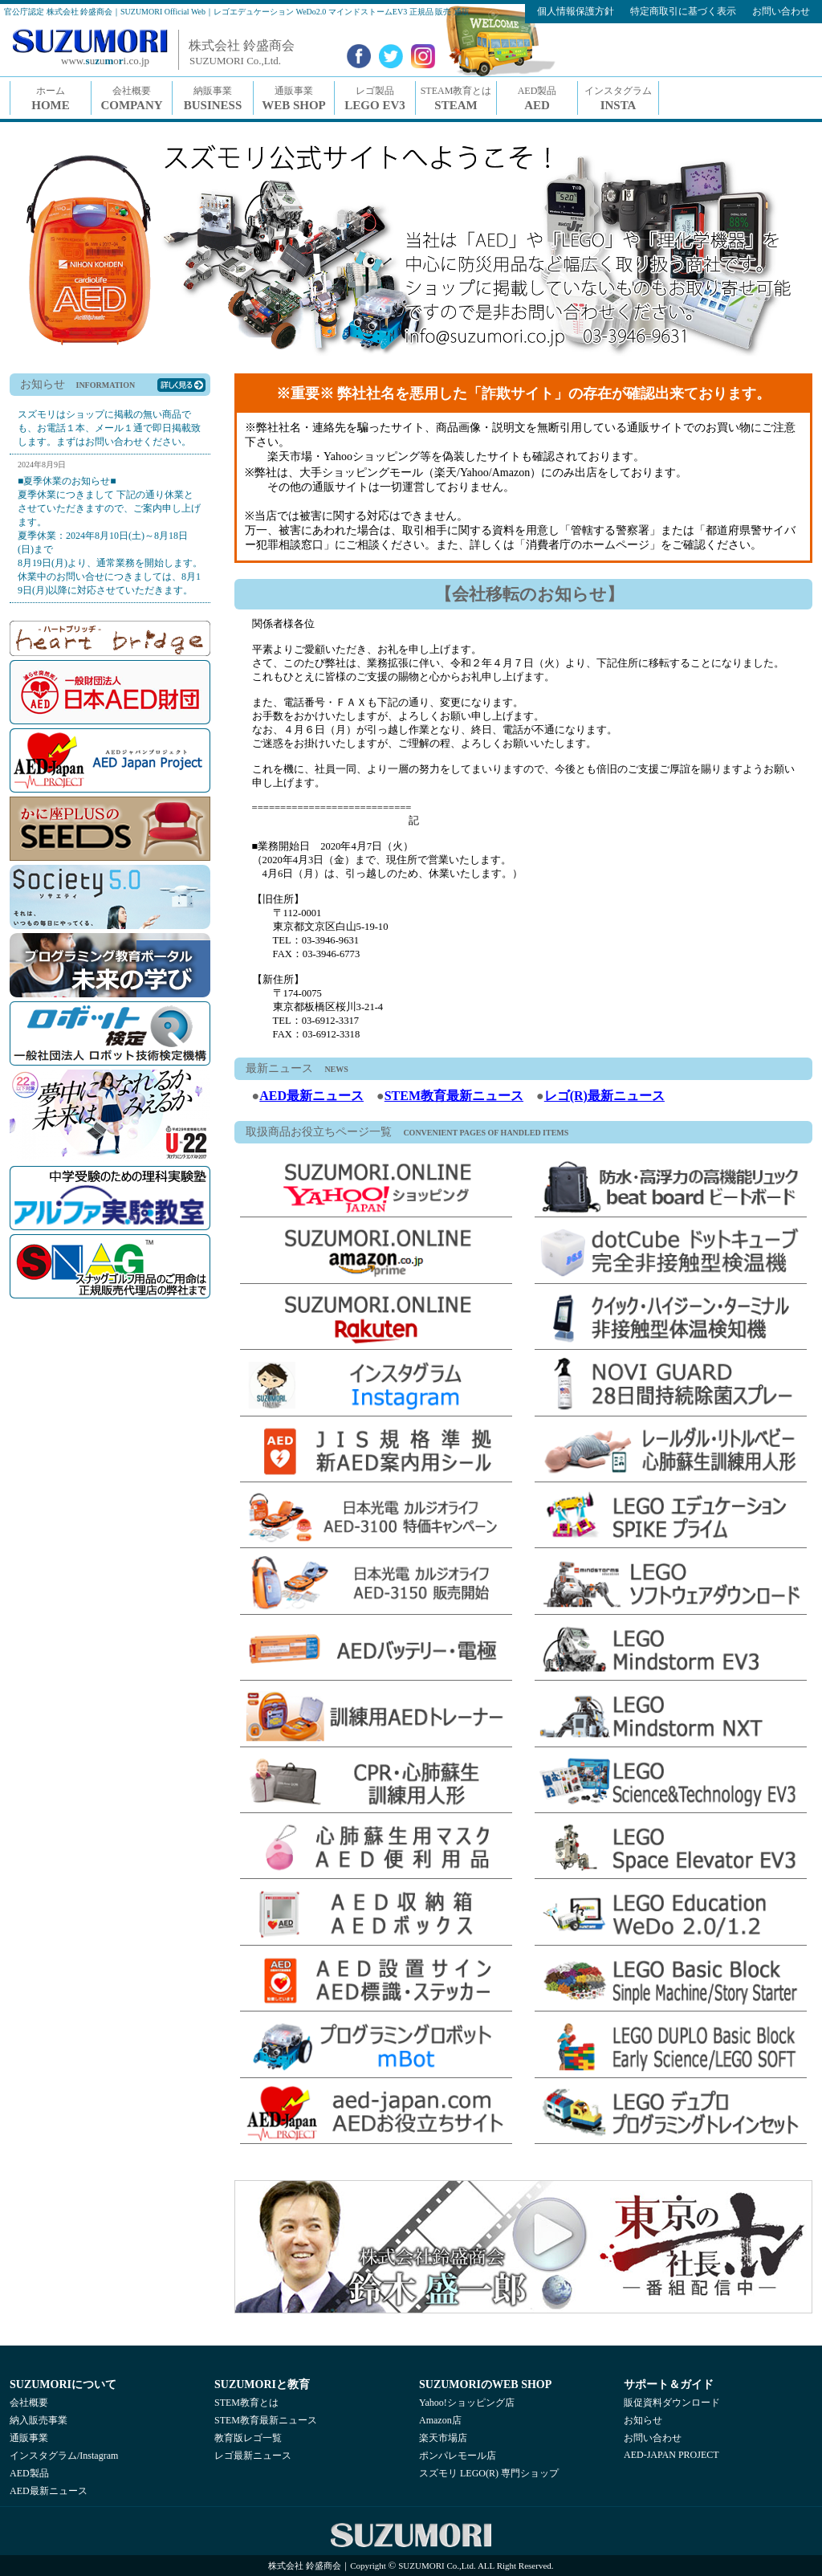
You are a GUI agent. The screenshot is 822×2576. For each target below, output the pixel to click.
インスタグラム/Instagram (64, 2455)
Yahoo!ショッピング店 (467, 2402)
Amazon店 (440, 2420)
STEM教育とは (246, 2402)
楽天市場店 (443, 2438)
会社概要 (29, 2402)
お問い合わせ (653, 2438)
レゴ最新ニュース (252, 2455)
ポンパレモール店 (457, 2455)
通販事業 (29, 2438)
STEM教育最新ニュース (454, 1096)
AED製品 (29, 2473)
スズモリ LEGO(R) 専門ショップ (489, 2473)
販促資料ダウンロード (672, 2402)
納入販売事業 (38, 2420)
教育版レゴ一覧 (248, 2438)
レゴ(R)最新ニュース (604, 1096)
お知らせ (643, 2420)
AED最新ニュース (311, 1096)
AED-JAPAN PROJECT (671, 2454)
